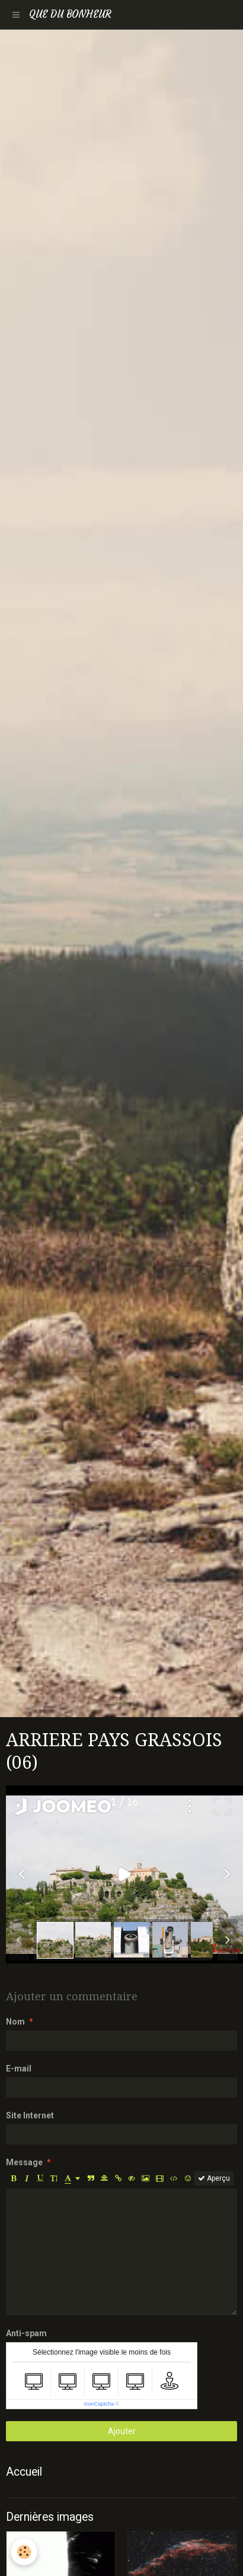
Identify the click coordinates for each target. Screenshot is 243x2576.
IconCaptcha (99, 2404)
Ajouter (122, 2431)
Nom (15, 2021)
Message (24, 2162)
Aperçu (214, 2178)
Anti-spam (26, 2333)
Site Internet (30, 2115)
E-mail (18, 2068)
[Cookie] (24, 2552)
